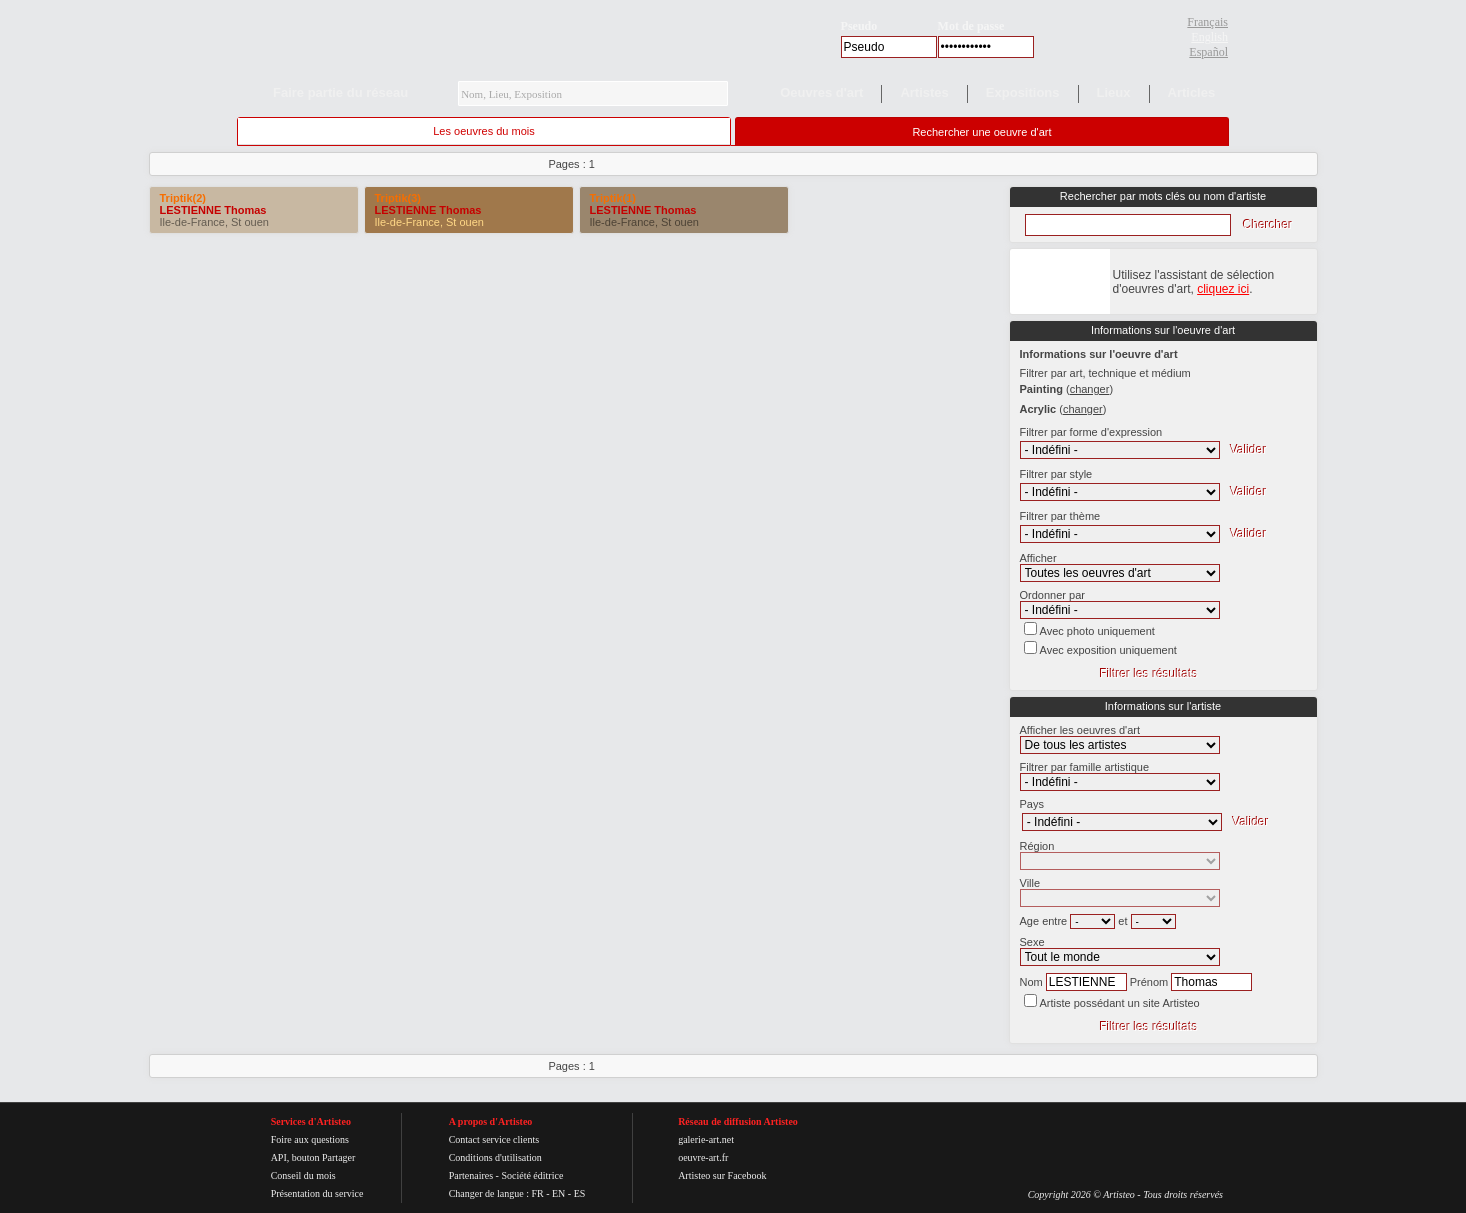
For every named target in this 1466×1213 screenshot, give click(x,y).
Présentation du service (317, 1193)
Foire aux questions (310, 1139)
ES (580, 1193)
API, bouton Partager (313, 1157)
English (1209, 37)
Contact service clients (494, 1139)
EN (558, 1193)
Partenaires (471, 1175)
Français (1207, 22)
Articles (1192, 92)
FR (537, 1193)
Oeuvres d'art (821, 92)
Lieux (1114, 92)
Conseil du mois (303, 1175)
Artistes (924, 92)
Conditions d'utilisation (495, 1157)
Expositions (1023, 92)
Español (1208, 52)
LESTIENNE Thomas (213, 210)
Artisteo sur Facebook (722, 1175)
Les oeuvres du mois (484, 131)
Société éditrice (532, 1175)
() (1089, 389)
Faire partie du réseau (340, 92)
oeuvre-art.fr (703, 1157)
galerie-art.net (706, 1139)
